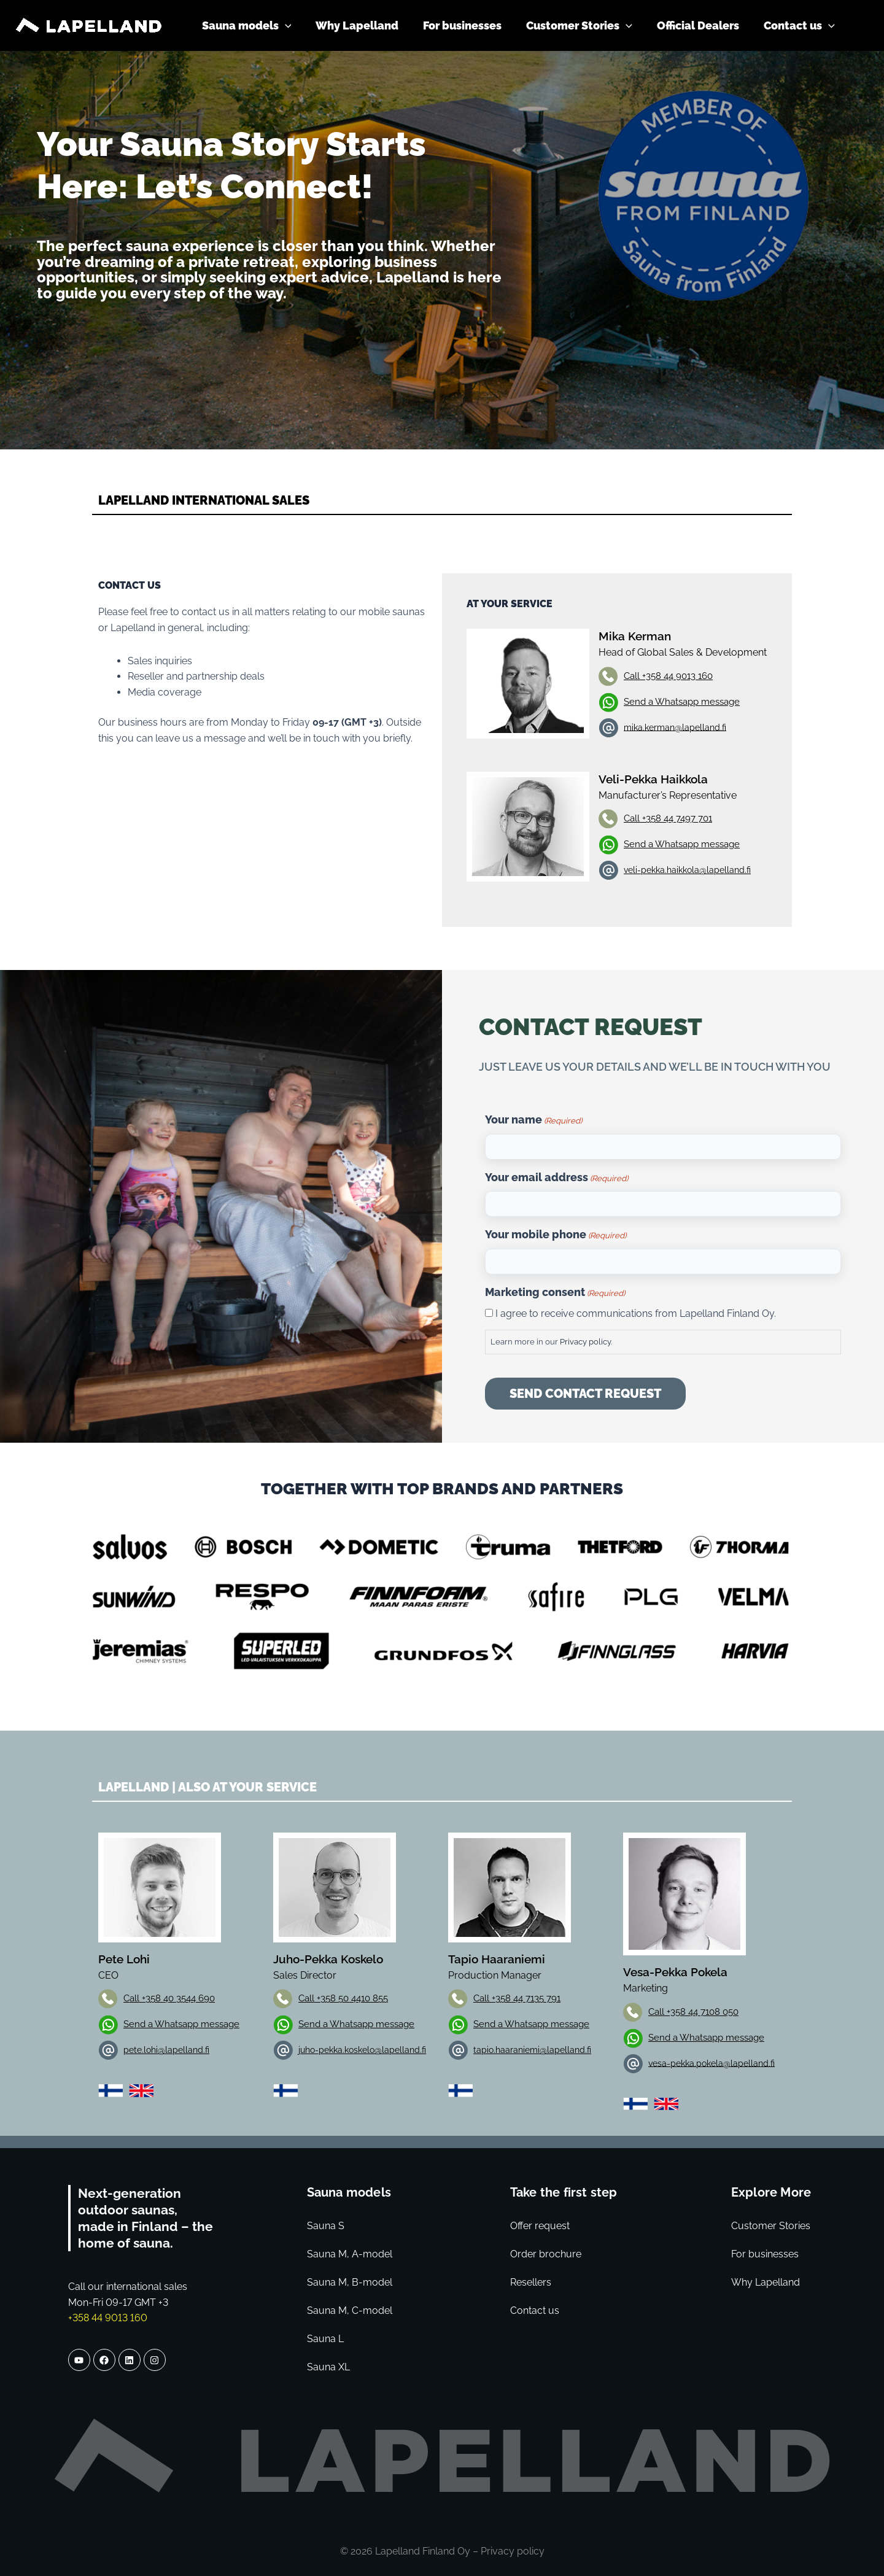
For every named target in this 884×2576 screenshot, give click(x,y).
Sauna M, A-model (349, 2254)
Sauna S (325, 2226)
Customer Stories (770, 2226)
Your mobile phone (555, 1236)
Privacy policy (585, 1341)
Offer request (540, 2226)
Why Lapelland (765, 2282)
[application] (298, 25)
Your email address (556, 1179)
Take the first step (564, 2192)
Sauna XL (328, 2367)
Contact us (534, 2310)
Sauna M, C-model (349, 2310)
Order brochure (545, 2254)
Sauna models (349, 2192)
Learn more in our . (551, 1341)
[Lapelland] (89, 25)
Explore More (771, 2192)
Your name (533, 1121)
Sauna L (325, 2339)
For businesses (765, 2254)
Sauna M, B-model (349, 2282)
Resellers (530, 2282)
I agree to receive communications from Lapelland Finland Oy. (635, 1313)
